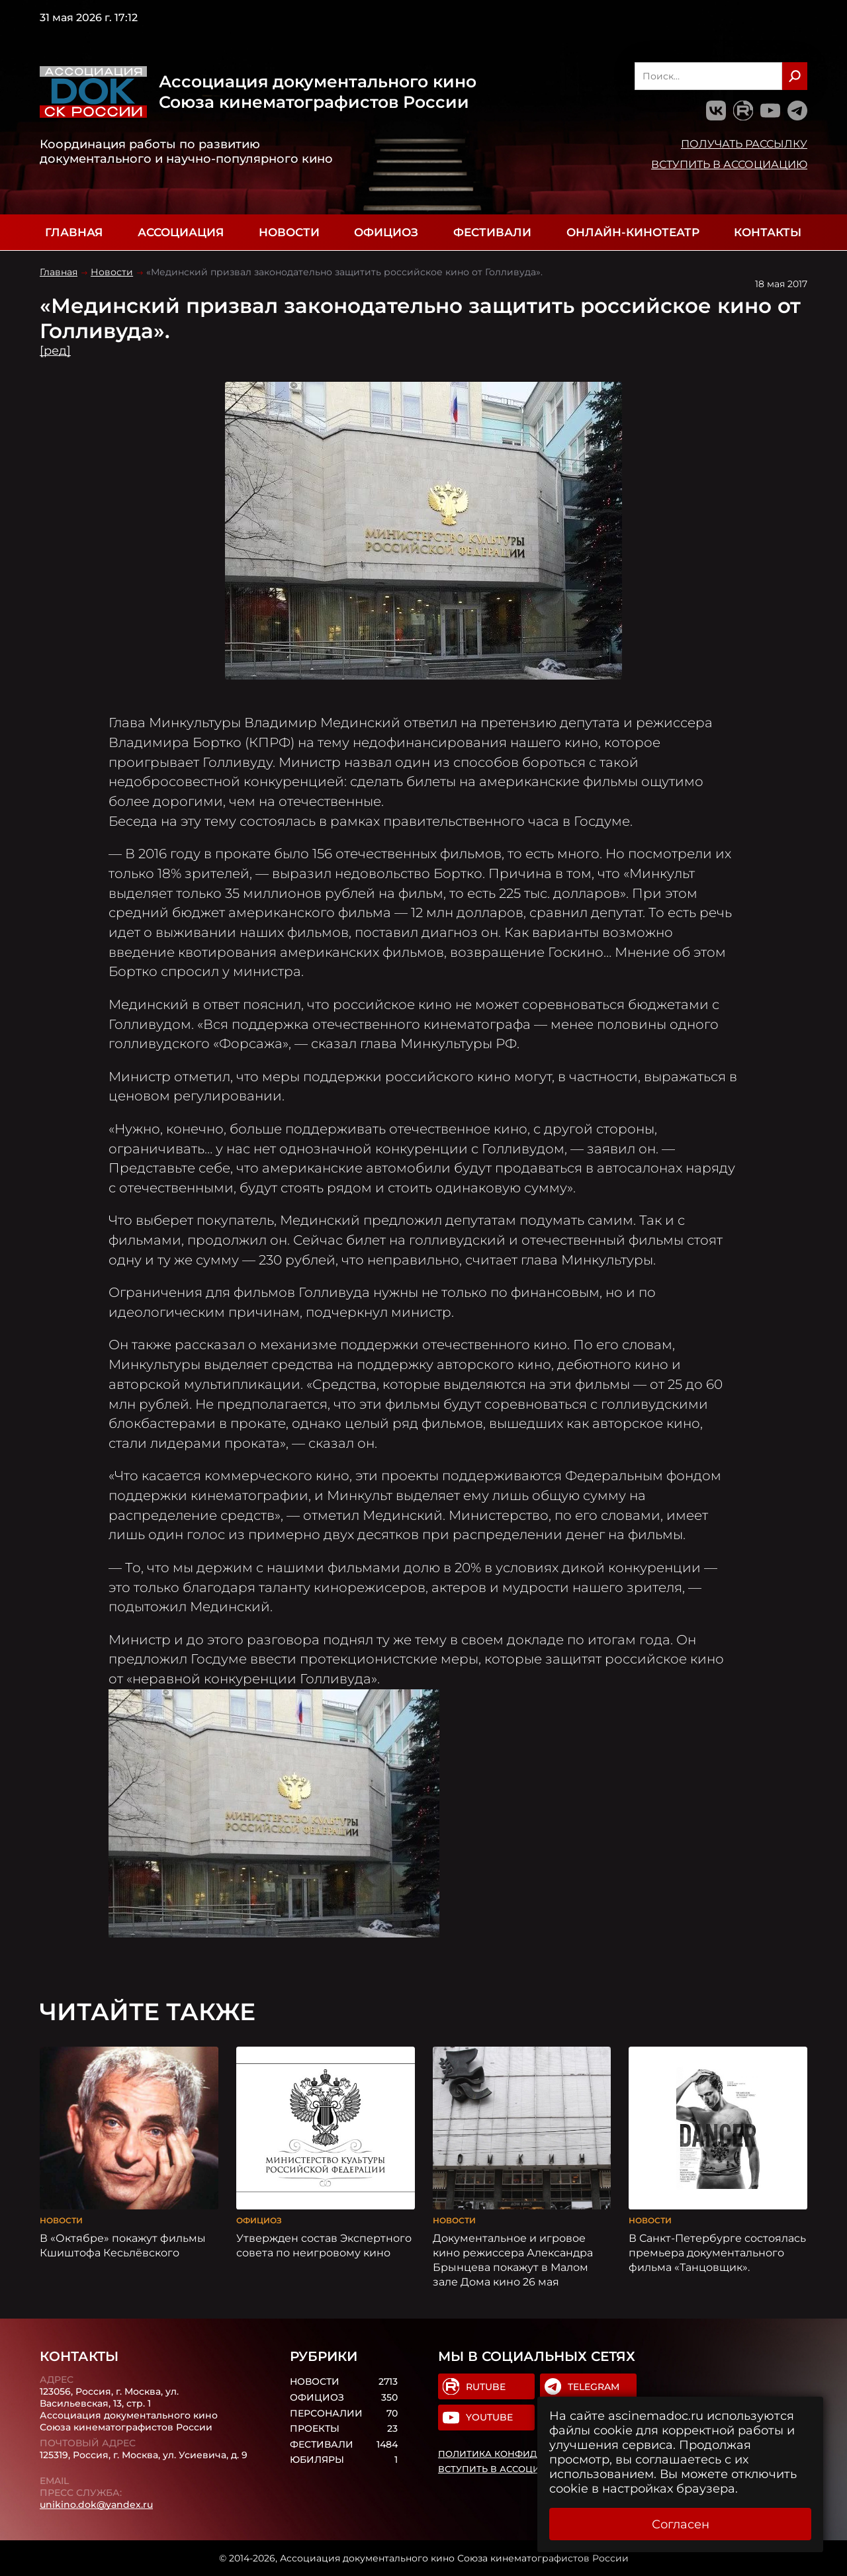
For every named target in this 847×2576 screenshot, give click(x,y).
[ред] (55, 350)
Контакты (767, 232)
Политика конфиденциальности (527, 2453)
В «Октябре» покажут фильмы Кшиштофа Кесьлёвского (123, 2245)
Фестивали (492, 232)
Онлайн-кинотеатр (632, 232)
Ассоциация (181, 232)
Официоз (386, 232)
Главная (74, 232)
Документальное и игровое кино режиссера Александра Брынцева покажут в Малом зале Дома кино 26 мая (513, 2259)
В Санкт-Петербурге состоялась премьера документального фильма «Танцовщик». (717, 2252)
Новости (289, 232)
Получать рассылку (744, 143)
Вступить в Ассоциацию (729, 164)
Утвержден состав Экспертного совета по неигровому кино (324, 2245)
